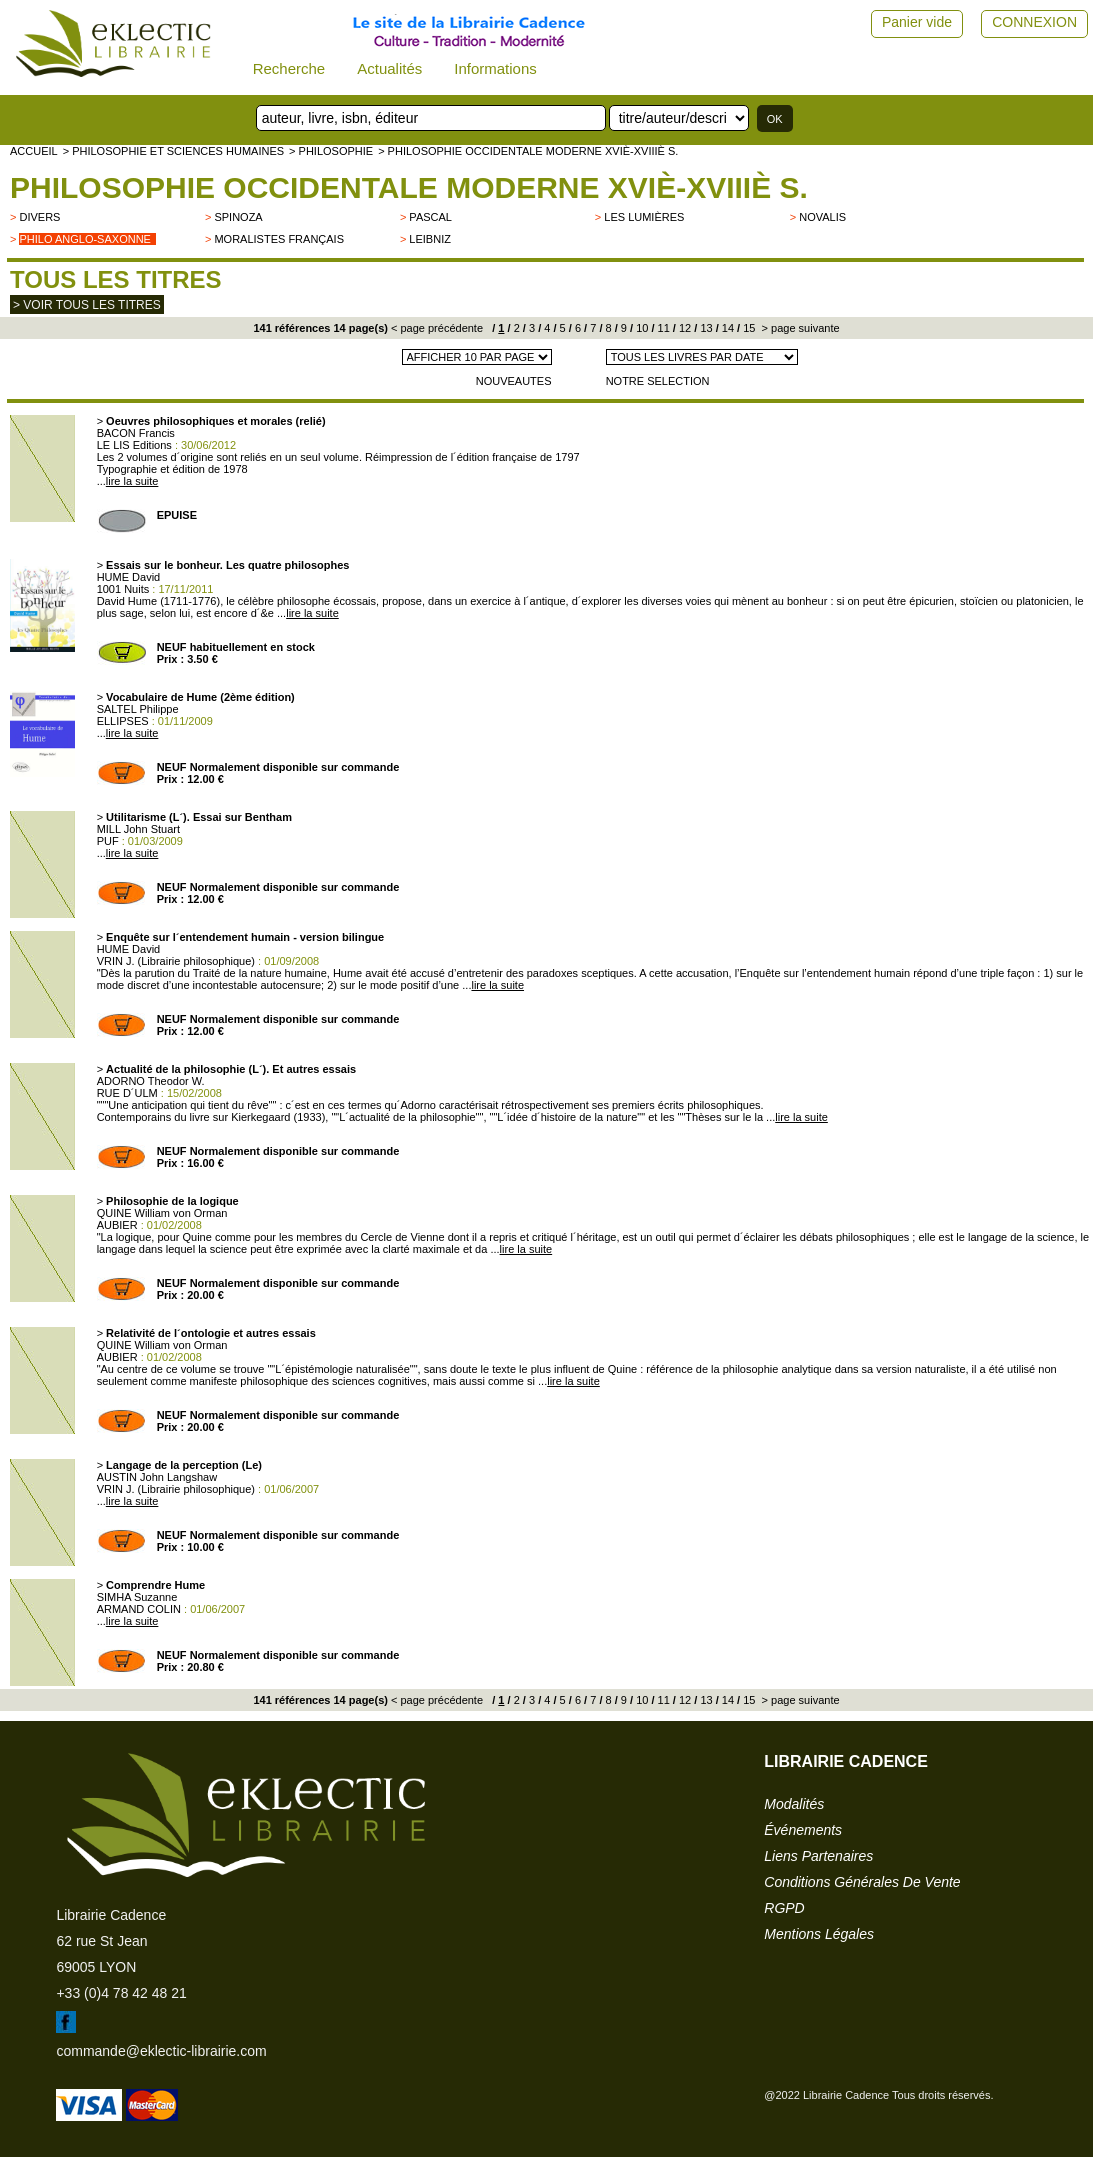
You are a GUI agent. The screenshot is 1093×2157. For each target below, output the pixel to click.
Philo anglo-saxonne (84, 239)
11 (662, 328)
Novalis (822, 217)
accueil (34, 151)
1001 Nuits (123, 589)
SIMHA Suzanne (137, 1597)
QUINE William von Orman (162, 1213)
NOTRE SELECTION (658, 381)
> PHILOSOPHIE (331, 151)
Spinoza (238, 217)
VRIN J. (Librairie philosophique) (176, 961)
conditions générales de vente (862, 1882)
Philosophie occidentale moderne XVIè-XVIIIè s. (409, 187)
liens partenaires (818, 1856)
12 (683, 328)
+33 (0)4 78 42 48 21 (121, 1993)
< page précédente (437, 328)
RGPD (784, 1908)
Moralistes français (279, 239)
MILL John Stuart (138, 829)
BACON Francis (136, 433)
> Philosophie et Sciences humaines (173, 151)
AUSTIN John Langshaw (157, 1477)
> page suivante (799, 328)
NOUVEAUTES (514, 381)
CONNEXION (1034, 22)
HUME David (129, 577)
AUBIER (117, 1225)
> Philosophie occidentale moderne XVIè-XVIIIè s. (528, 151)
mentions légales (819, 1934)
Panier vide (917, 22)
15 (747, 328)
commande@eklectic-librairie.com (161, 2051)
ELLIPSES (123, 721)
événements (803, 1830)
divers (39, 217)
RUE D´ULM (127, 1093)
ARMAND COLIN (139, 1609)
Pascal (430, 217)
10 (640, 328)
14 (726, 328)
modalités (794, 1804)
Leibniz (430, 239)
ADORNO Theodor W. (151, 1081)
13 (704, 328)
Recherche (289, 68)
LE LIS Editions (134, 445)
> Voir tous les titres (87, 305)
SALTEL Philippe (138, 709)
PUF (108, 841)
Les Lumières (644, 217)
